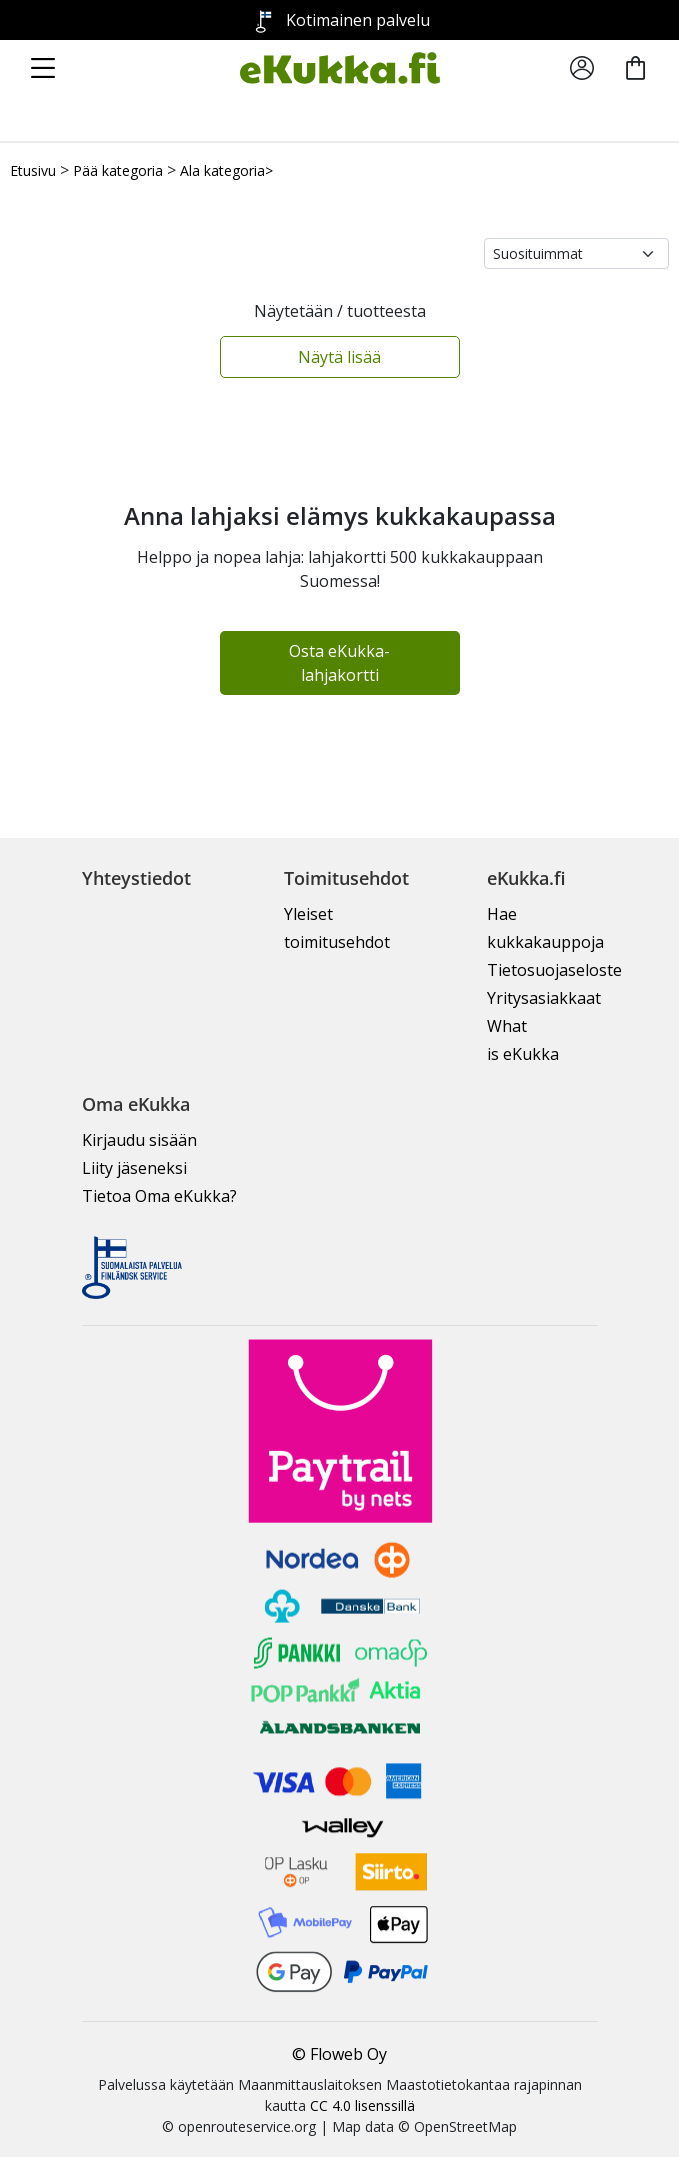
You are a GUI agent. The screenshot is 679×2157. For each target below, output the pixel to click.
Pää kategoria (118, 170)
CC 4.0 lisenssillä (362, 2105)
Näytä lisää (339, 357)
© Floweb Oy (339, 2054)
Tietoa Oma (159, 1196)
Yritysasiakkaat (544, 998)
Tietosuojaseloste (554, 970)
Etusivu (33, 170)
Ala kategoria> (226, 170)
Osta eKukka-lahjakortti (339, 663)
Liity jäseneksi (134, 1168)
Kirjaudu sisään (139, 1140)
